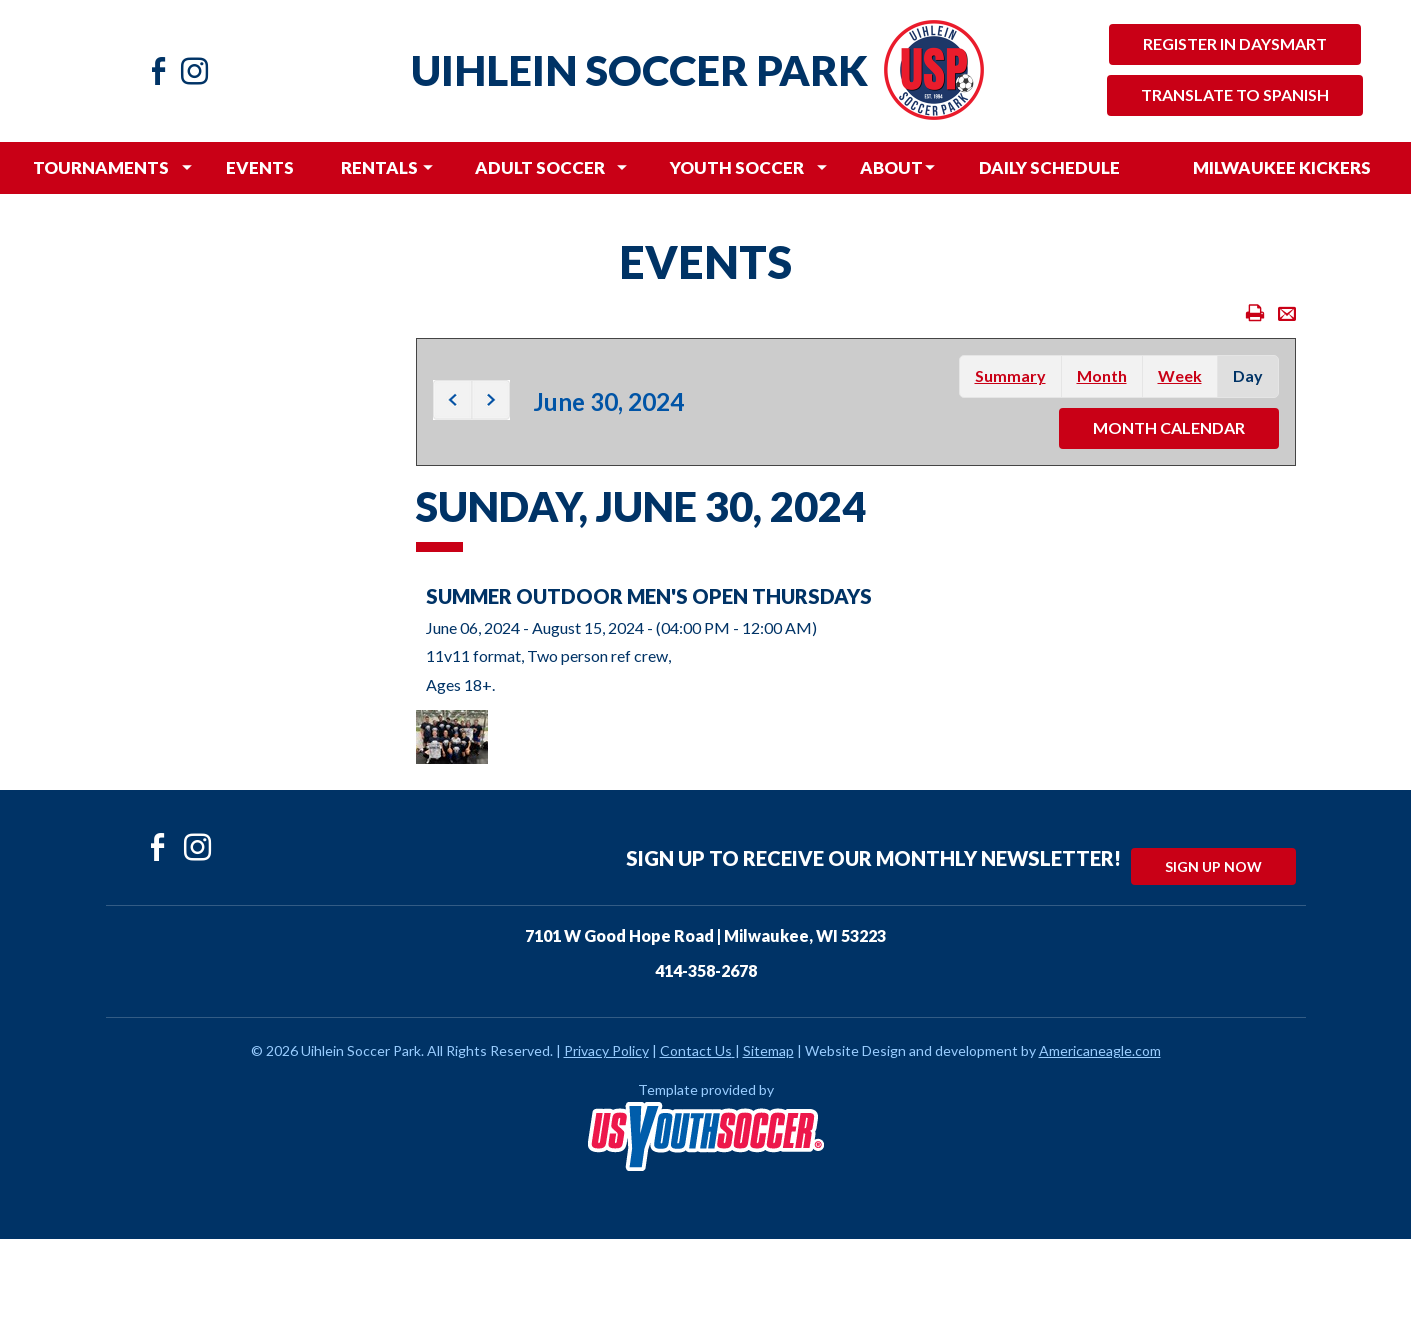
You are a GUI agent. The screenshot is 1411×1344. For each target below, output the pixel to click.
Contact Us (696, 1050)
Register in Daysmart (1235, 43)
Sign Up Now (1213, 866)
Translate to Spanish (1235, 94)
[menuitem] (101, 168)
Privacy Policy (606, 1050)
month (1102, 375)
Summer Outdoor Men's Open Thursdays (649, 596)
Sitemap (768, 1050)
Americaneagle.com (1100, 1050)
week (1180, 375)
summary (1010, 375)
